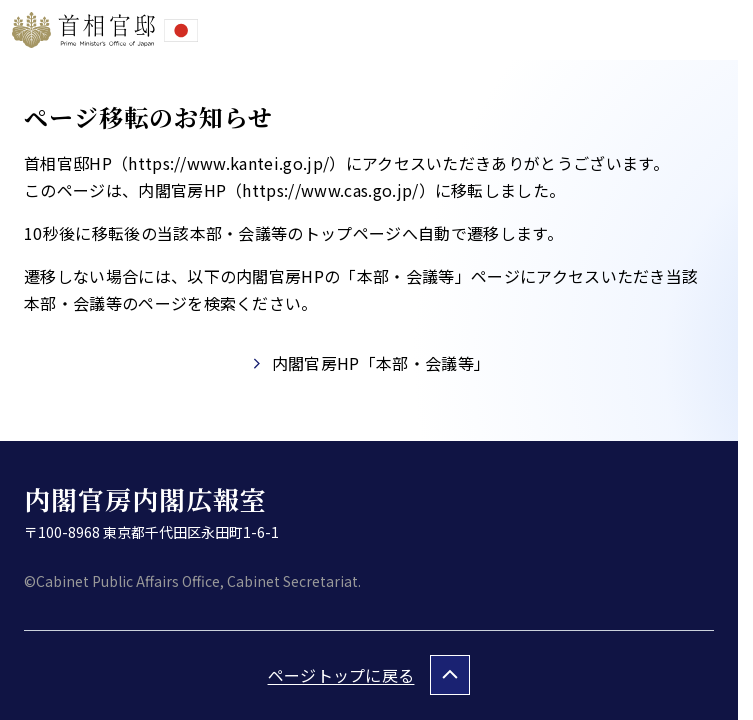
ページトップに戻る (341, 675)
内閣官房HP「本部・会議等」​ (381, 363)
